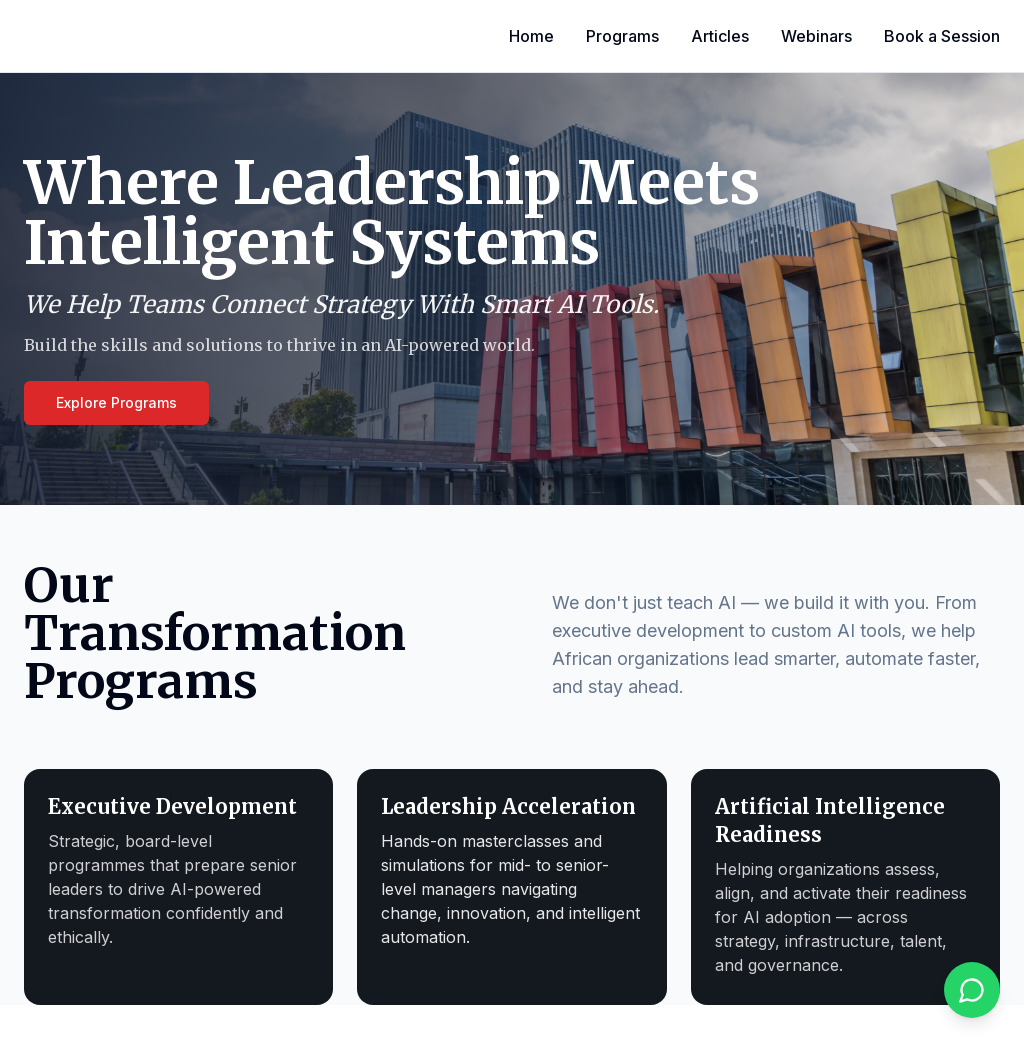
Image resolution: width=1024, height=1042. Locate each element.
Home (531, 36)
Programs (622, 36)
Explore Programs (116, 402)
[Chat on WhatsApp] (972, 990)
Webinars (816, 36)
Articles (720, 36)
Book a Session (942, 36)
